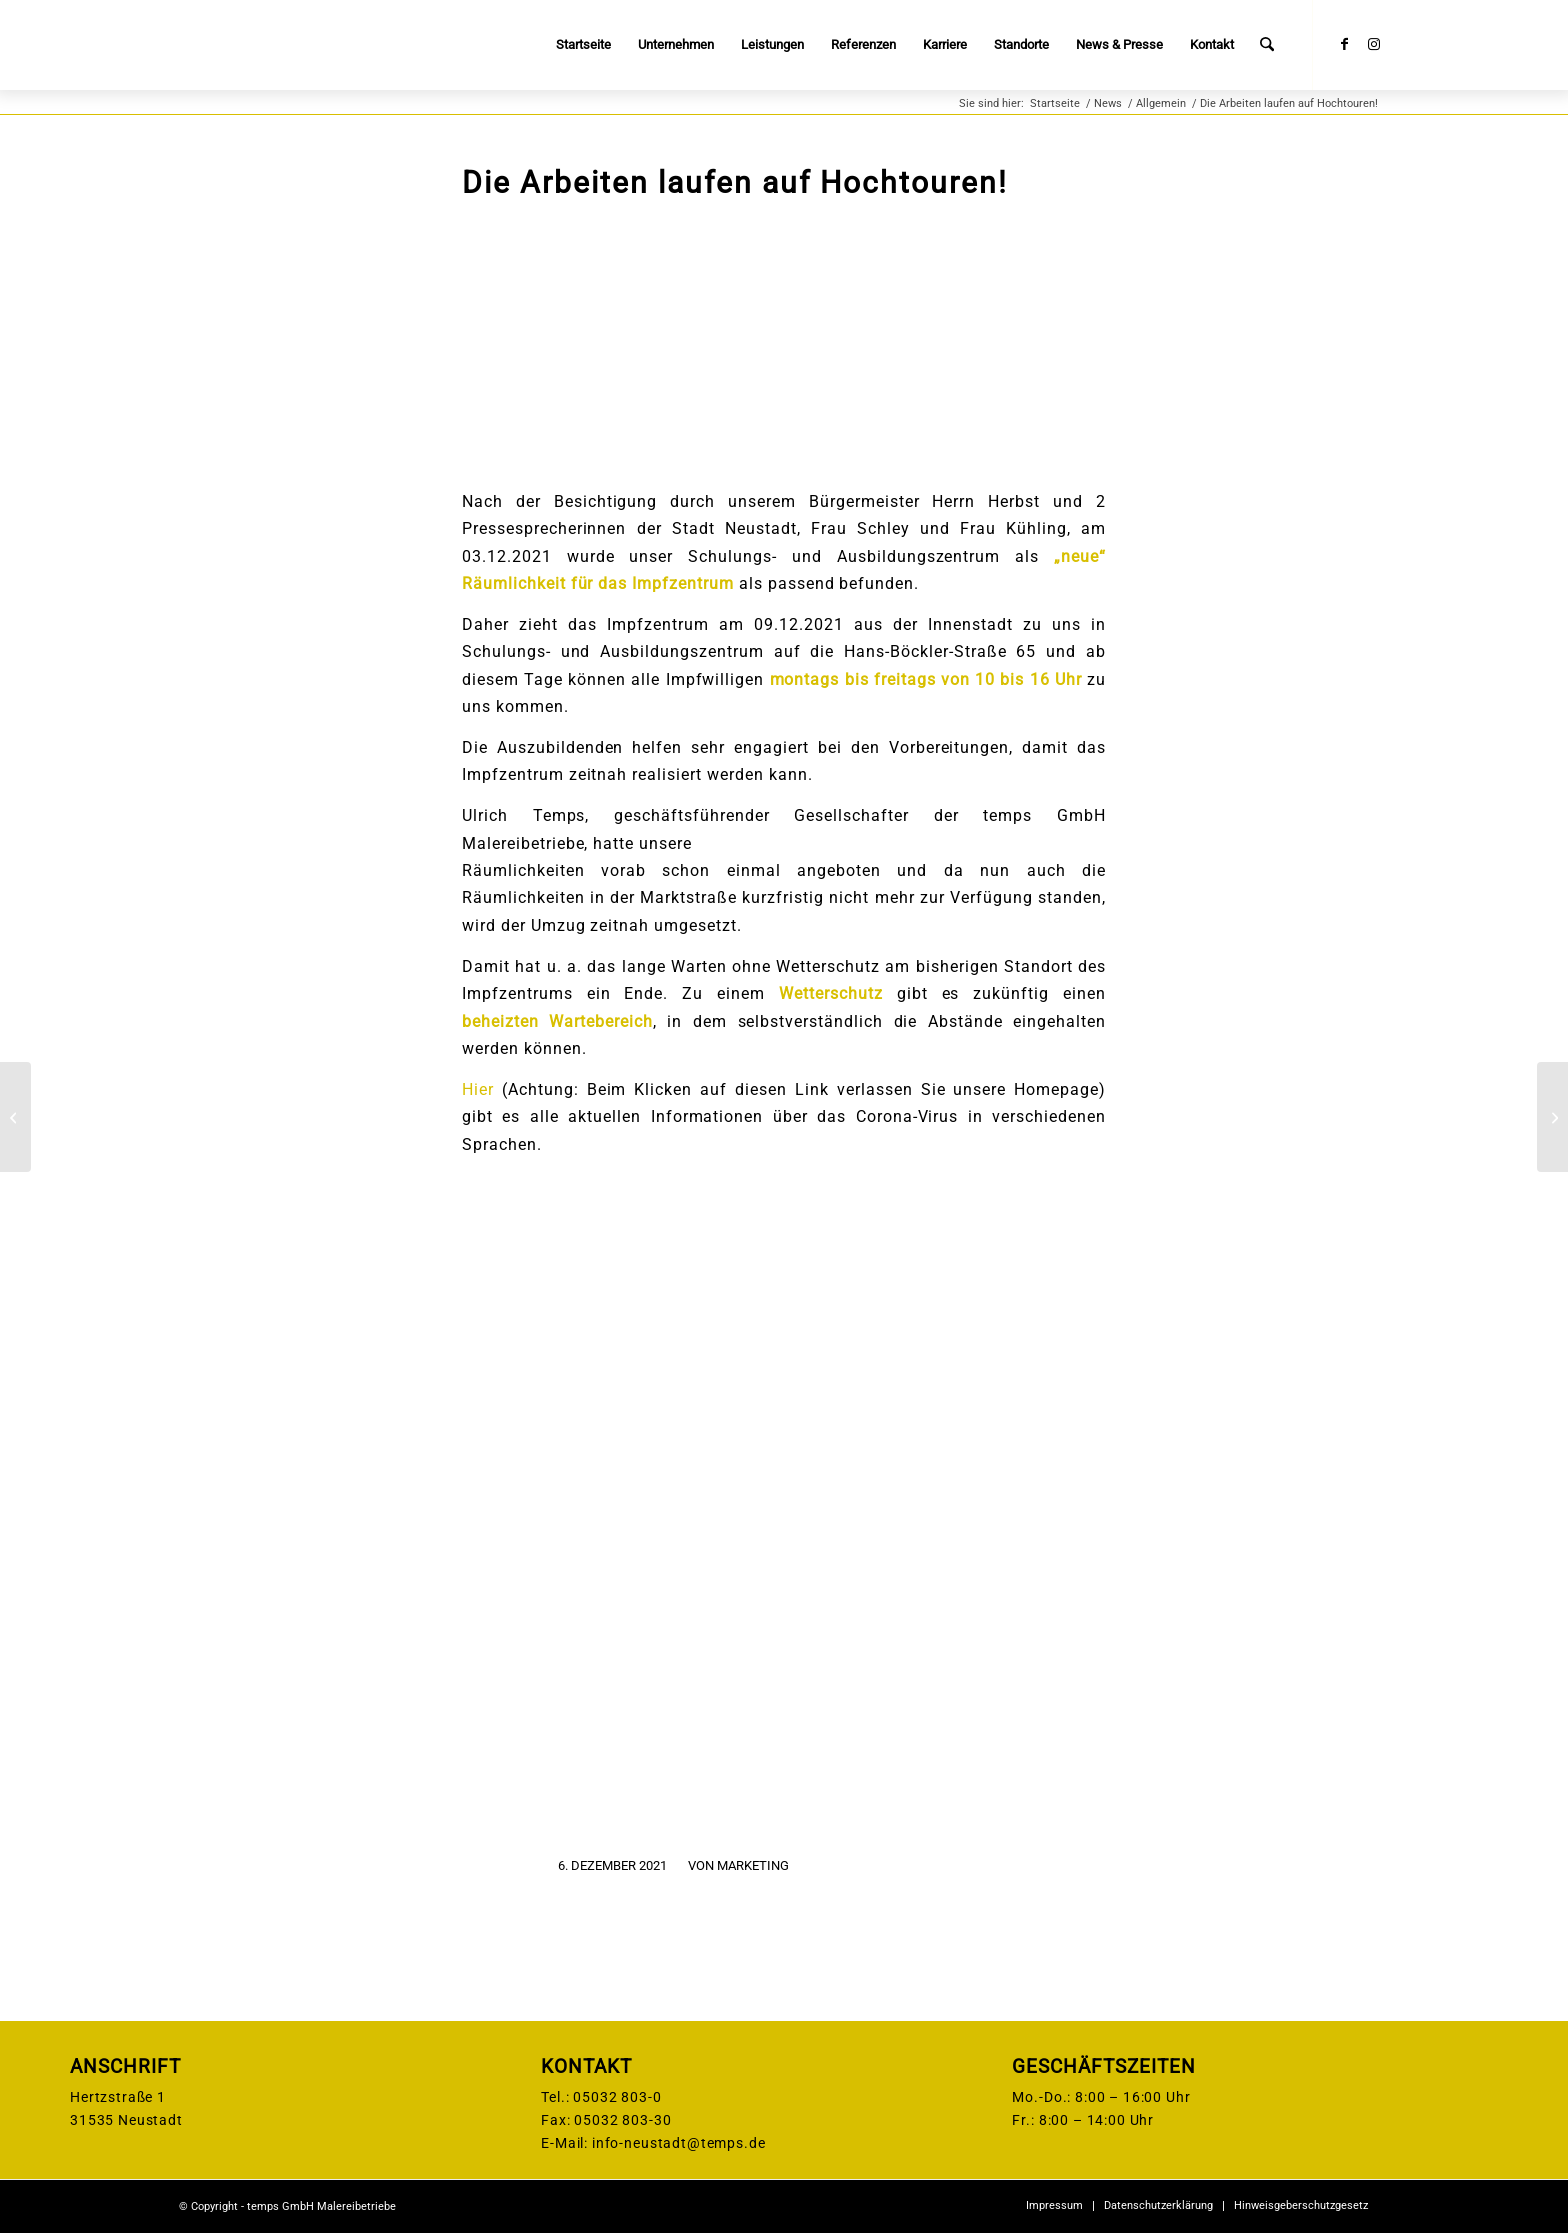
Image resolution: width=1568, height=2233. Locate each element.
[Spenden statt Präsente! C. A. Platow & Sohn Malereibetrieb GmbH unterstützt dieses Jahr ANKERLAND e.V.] (15, 1117)
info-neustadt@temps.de (678, 2143)
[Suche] (1267, 45)
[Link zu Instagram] (1374, 44)
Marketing (753, 1865)
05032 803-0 (617, 2097)
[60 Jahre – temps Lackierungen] (1552, 1117)
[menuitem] (584, 45)
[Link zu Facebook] (1344, 44)
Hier (478, 1089)
